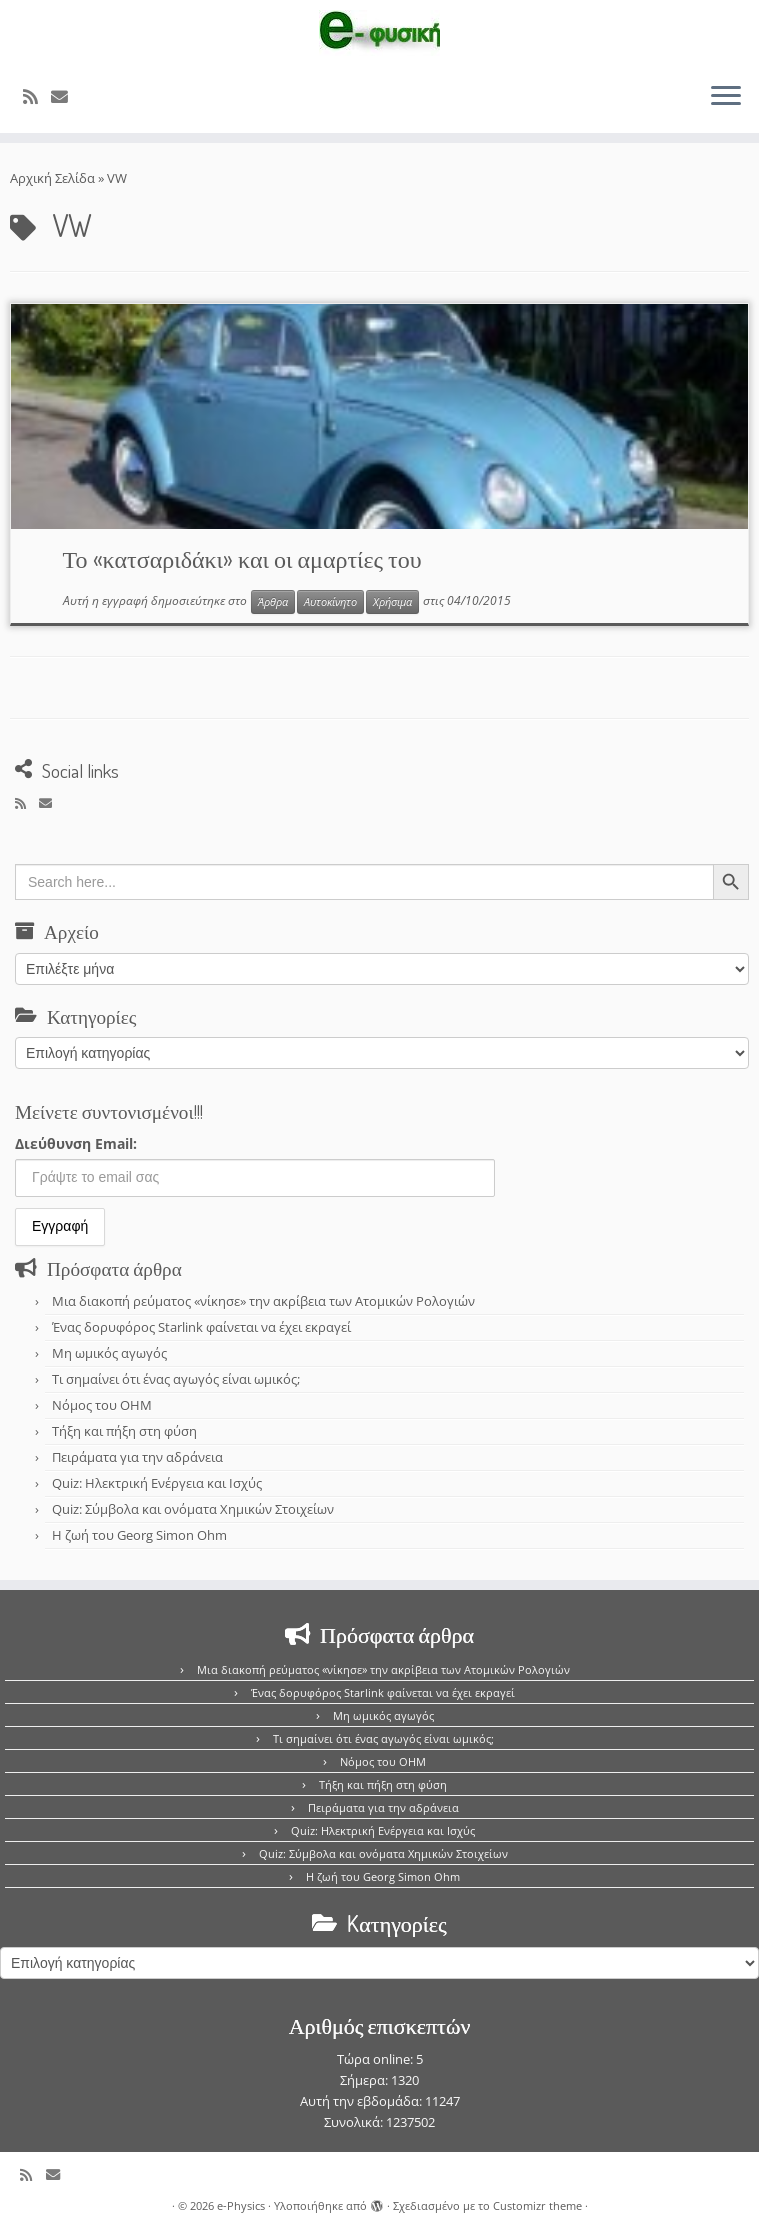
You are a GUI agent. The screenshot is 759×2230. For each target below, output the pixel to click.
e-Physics (241, 2205)
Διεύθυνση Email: (76, 1143)
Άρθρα (273, 602)
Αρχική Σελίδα (54, 178)
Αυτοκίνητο (330, 602)
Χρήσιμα (392, 602)
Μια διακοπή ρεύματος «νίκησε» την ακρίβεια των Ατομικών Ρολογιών (263, 1301)
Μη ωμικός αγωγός (109, 1353)
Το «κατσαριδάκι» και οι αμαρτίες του (242, 558)
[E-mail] (66, 96)
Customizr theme (537, 2205)
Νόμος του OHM (102, 1405)
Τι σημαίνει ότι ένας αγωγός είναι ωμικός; (176, 1379)
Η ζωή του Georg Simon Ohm (139, 1535)
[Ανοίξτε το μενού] (726, 97)
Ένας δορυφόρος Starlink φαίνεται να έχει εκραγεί (201, 1327)
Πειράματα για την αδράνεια (137, 1457)
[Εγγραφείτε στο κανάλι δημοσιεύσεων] (37, 96)
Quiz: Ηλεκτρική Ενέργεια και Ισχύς (157, 1483)
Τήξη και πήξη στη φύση (124, 1431)
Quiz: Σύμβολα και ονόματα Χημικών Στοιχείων (193, 1509)
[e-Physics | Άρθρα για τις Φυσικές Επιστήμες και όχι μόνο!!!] (379, 33)
